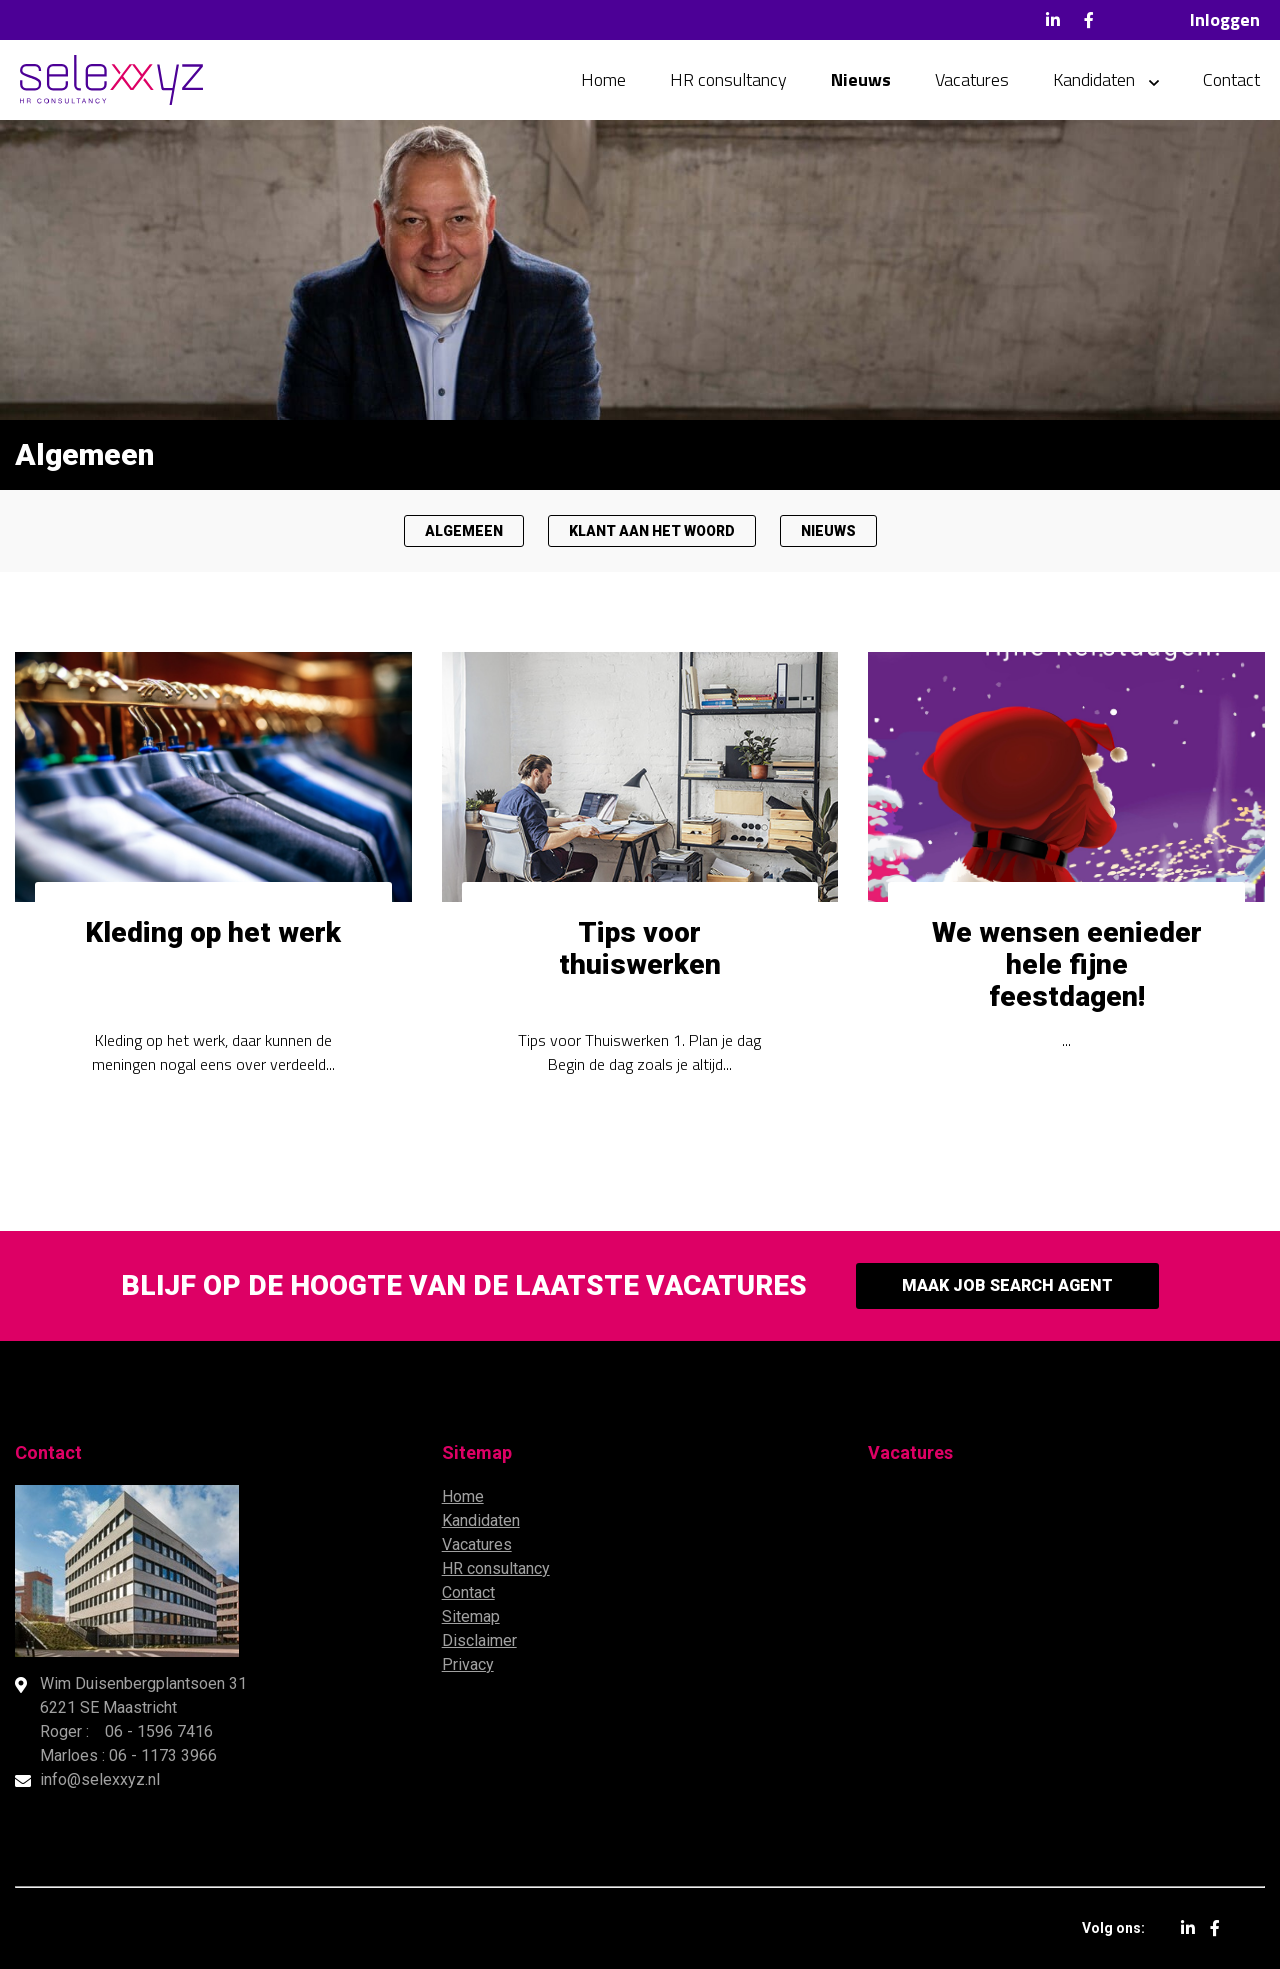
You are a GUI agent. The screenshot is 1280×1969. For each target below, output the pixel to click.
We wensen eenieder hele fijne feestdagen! (1067, 964)
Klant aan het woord (652, 531)
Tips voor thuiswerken (640, 948)
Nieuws (861, 79)
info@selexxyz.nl (100, 1779)
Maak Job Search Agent (1007, 1285)
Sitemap (471, 1616)
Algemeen (464, 531)
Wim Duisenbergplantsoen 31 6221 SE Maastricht (143, 1695)
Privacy (468, 1664)
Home (603, 79)
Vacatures (972, 79)
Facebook (1089, 20)
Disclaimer (479, 1640)
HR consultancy (728, 79)
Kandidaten (1094, 79)
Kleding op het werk (213, 932)
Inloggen (1225, 19)
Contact (1231, 79)
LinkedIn (1053, 20)
